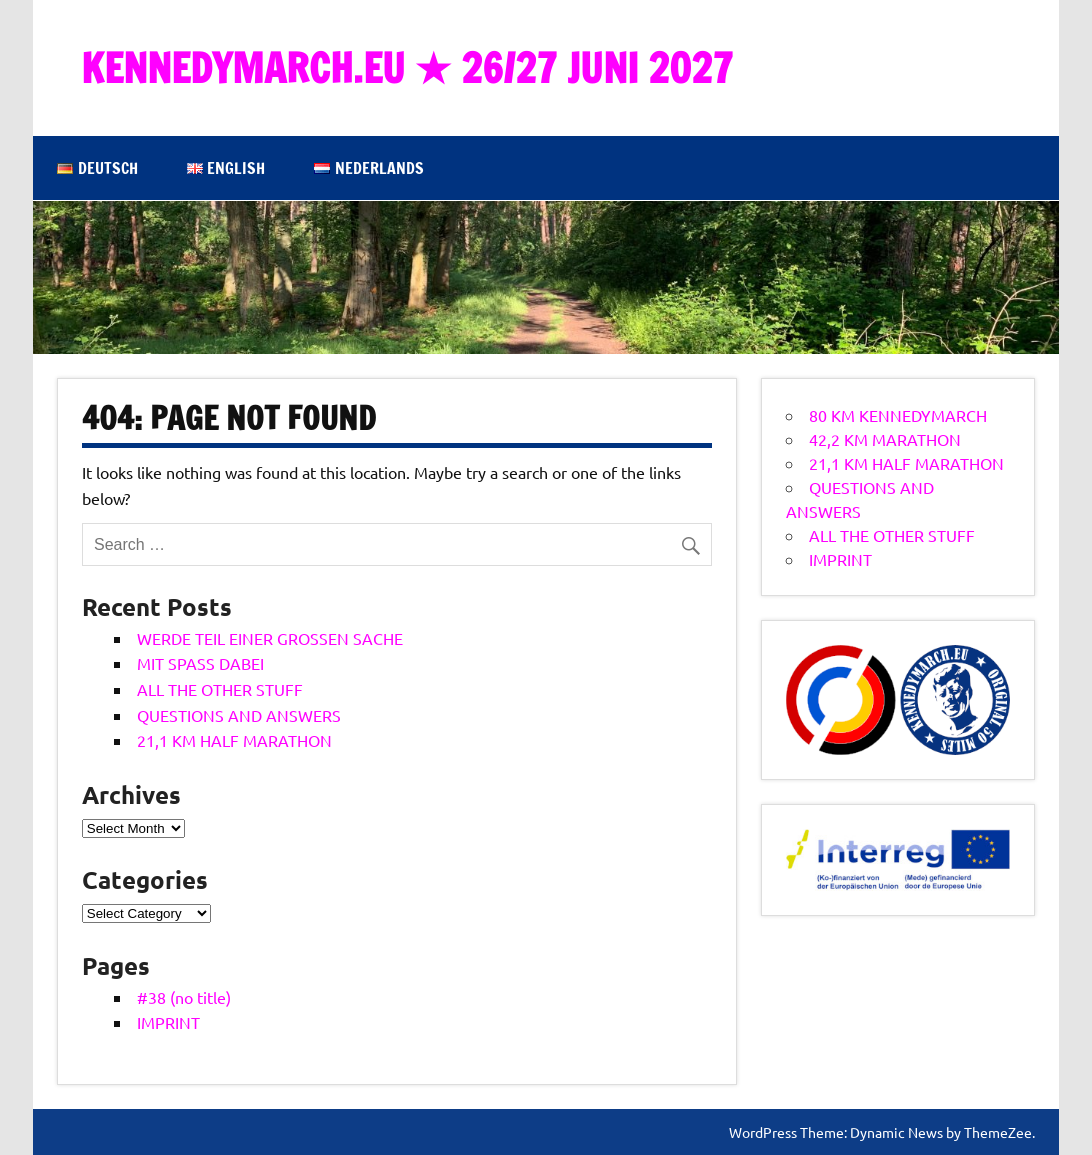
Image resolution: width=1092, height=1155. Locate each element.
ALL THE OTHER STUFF (220, 689)
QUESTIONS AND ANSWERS (239, 715)
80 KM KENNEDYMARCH (898, 415)
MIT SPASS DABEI (200, 663)
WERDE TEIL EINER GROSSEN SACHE (270, 638)
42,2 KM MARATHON (885, 439)
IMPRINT (168, 1022)
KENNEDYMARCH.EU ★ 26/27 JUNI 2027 (407, 67)
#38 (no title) (184, 997)
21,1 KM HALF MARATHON (234, 740)
